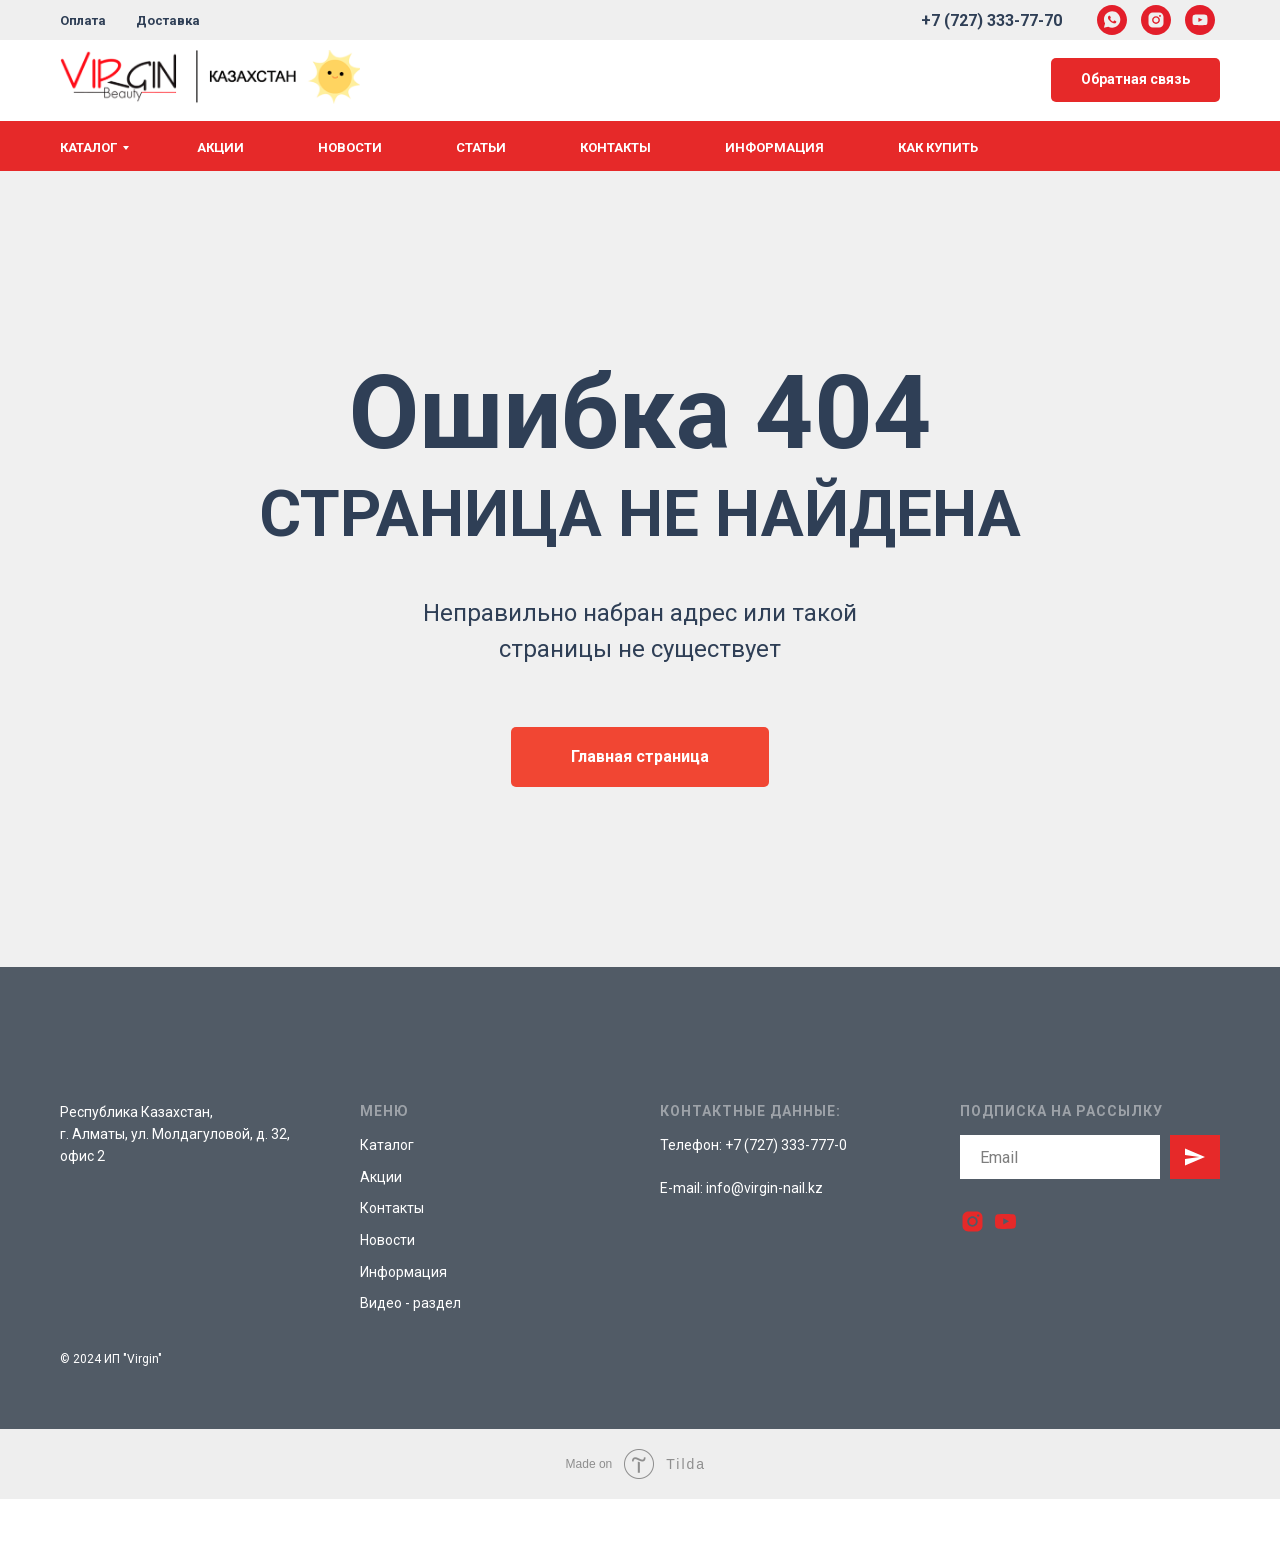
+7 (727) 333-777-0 (786, 1145)
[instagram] (1156, 20)
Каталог (88, 147)
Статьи (481, 147)
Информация (774, 147)
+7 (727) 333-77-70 (991, 20)
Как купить (938, 147)
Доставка (168, 20)
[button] (1135, 80)
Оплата (83, 20)
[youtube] (1200, 20)
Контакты (615, 147)
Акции (220, 147)
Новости (350, 147)
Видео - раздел (410, 1303)
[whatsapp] (1112, 20)
